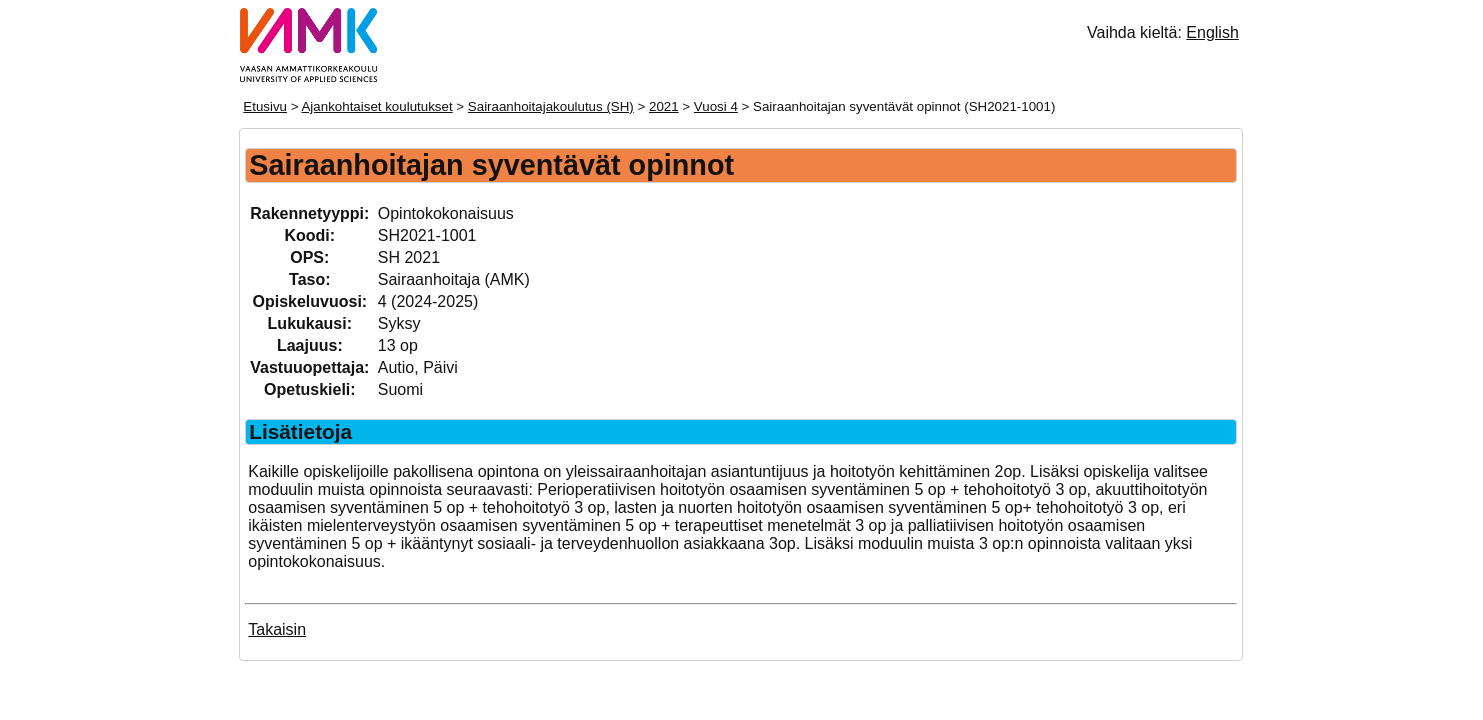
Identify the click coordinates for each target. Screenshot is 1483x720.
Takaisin (277, 629)
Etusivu (265, 106)
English (1212, 32)
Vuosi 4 (716, 106)
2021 (664, 106)
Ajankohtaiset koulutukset (376, 106)
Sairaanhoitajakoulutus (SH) (551, 106)
